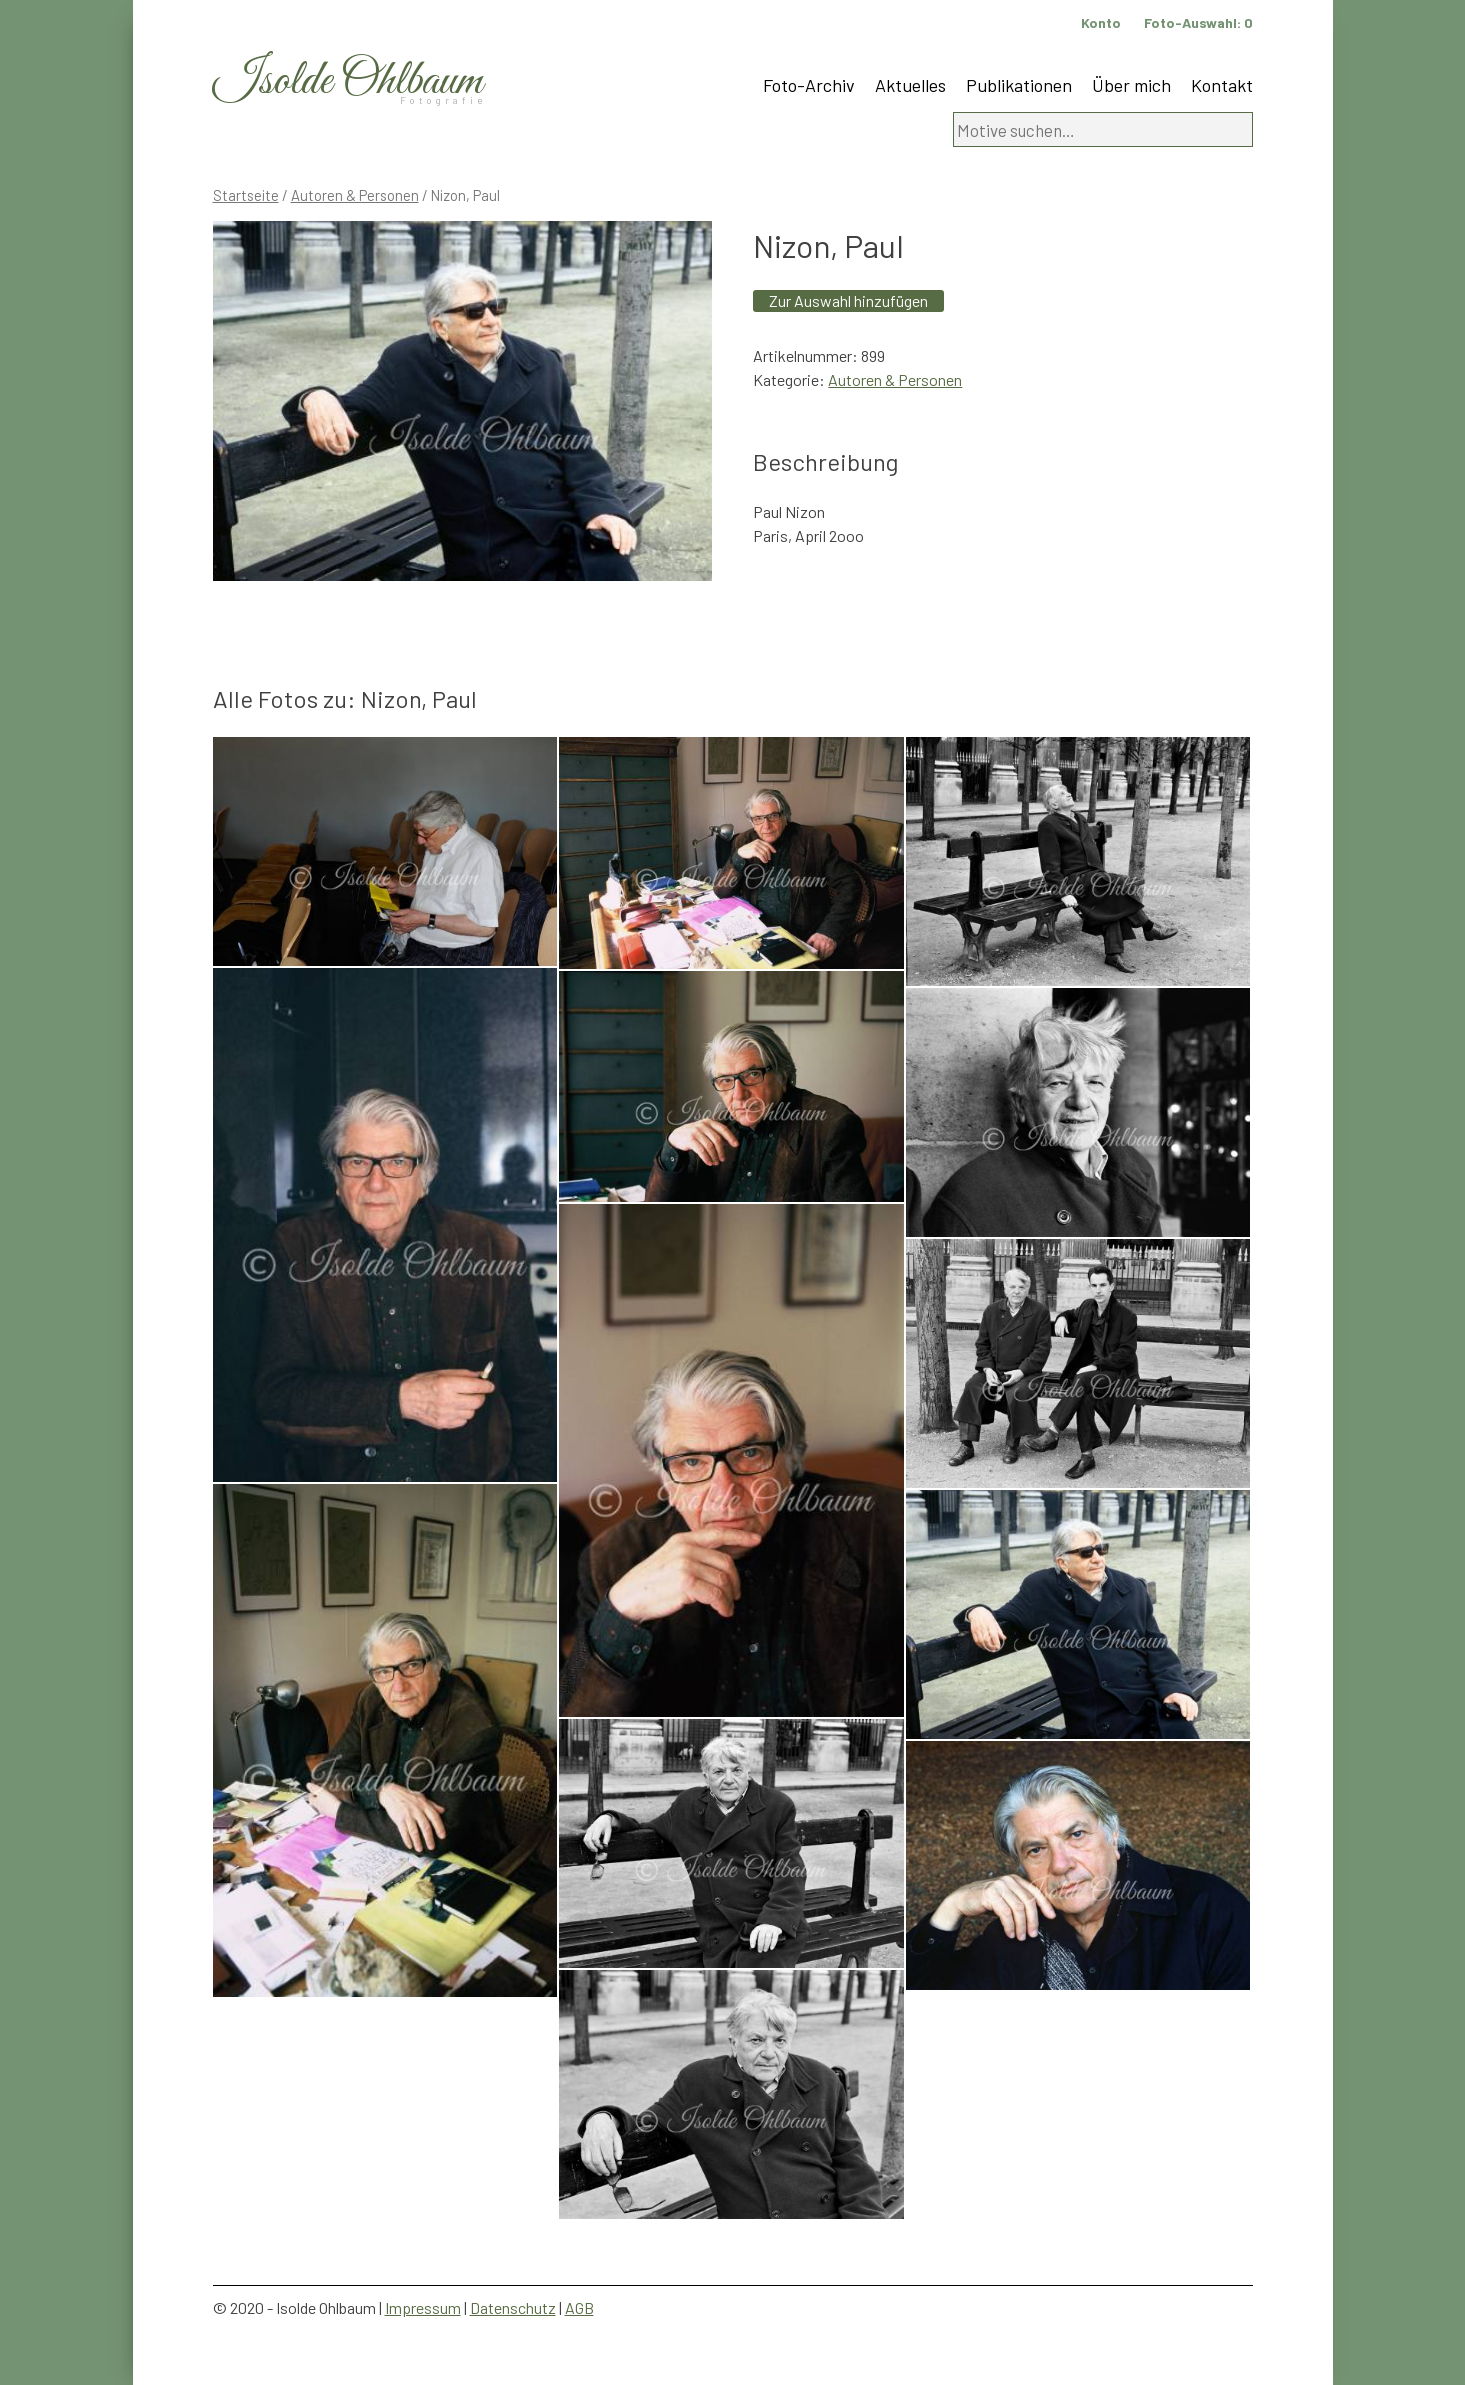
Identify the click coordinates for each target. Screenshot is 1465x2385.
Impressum (423, 2307)
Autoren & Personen (355, 195)
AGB (579, 2307)
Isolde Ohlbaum (348, 81)
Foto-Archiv (809, 85)
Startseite (246, 195)
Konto (1101, 22)
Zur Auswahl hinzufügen (848, 300)
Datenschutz (513, 2307)
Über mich (1131, 85)
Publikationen (1019, 85)
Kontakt (1222, 85)
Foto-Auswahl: (1198, 22)
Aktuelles (910, 85)
